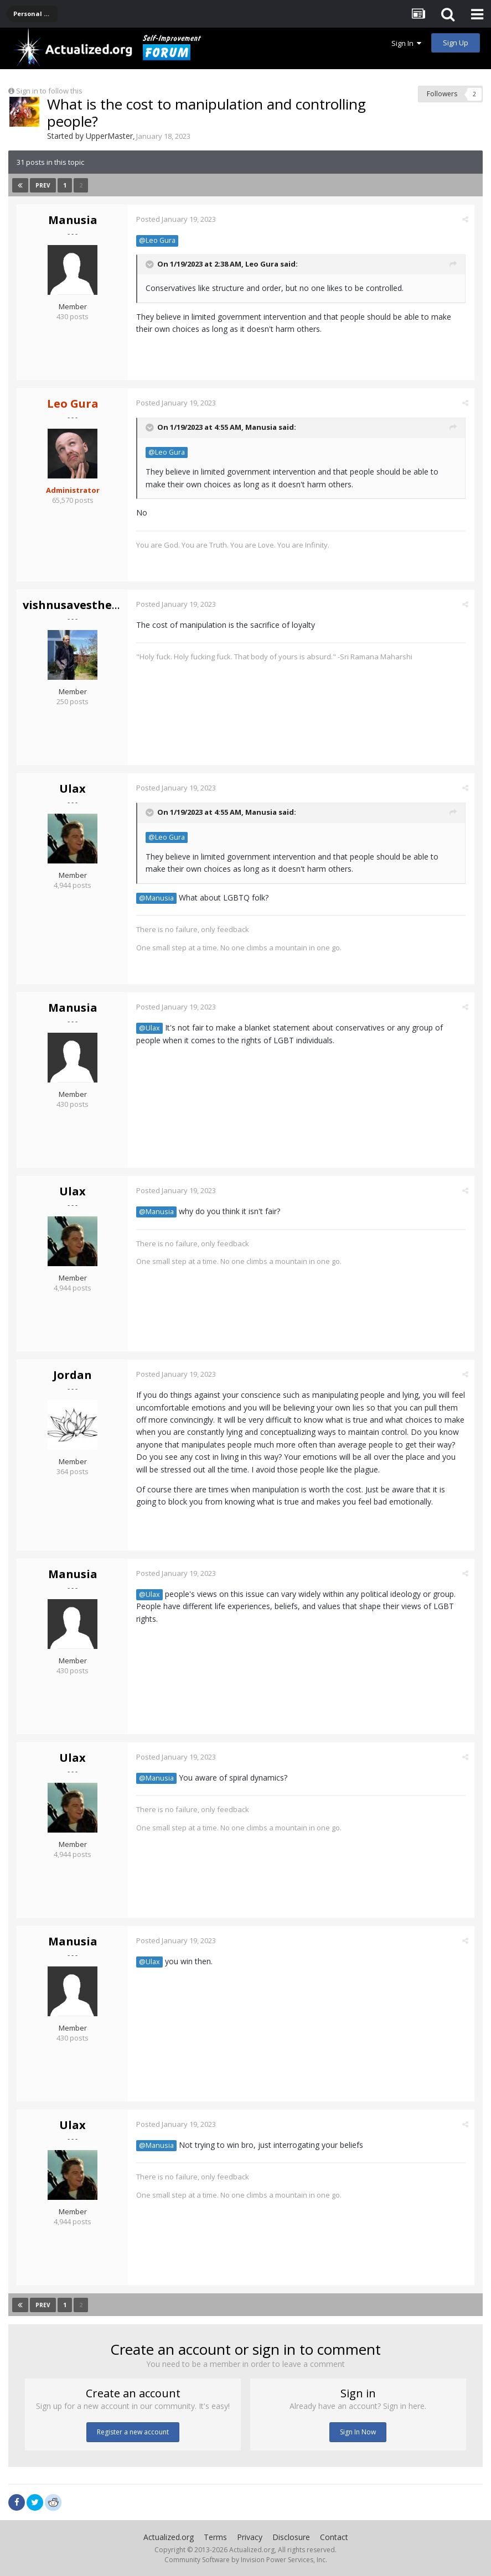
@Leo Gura (157, 240)
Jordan (72, 1374)
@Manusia (156, 898)
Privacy (249, 2537)
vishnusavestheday (77, 604)
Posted (176, 219)
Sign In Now (358, 2432)
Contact (334, 2537)
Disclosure (291, 2537)
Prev (42, 185)
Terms (215, 2537)
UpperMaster (109, 136)
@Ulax (149, 1028)
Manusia (72, 219)
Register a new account (133, 2432)
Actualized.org (168, 2537)
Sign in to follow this (49, 91)
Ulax (72, 788)
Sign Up (455, 43)
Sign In (406, 43)
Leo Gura (261, 264)
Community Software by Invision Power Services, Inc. (245, 2559)
